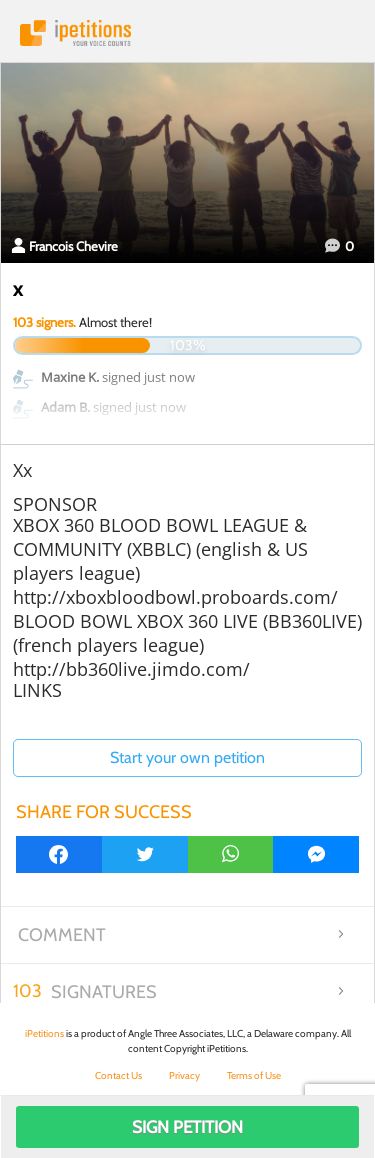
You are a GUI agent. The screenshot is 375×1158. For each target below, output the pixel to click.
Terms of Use (254, 1075)
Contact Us (118, 1075)
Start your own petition (187, 757)
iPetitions (187, 33)
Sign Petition (187, 1127)
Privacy (184, 1075)
